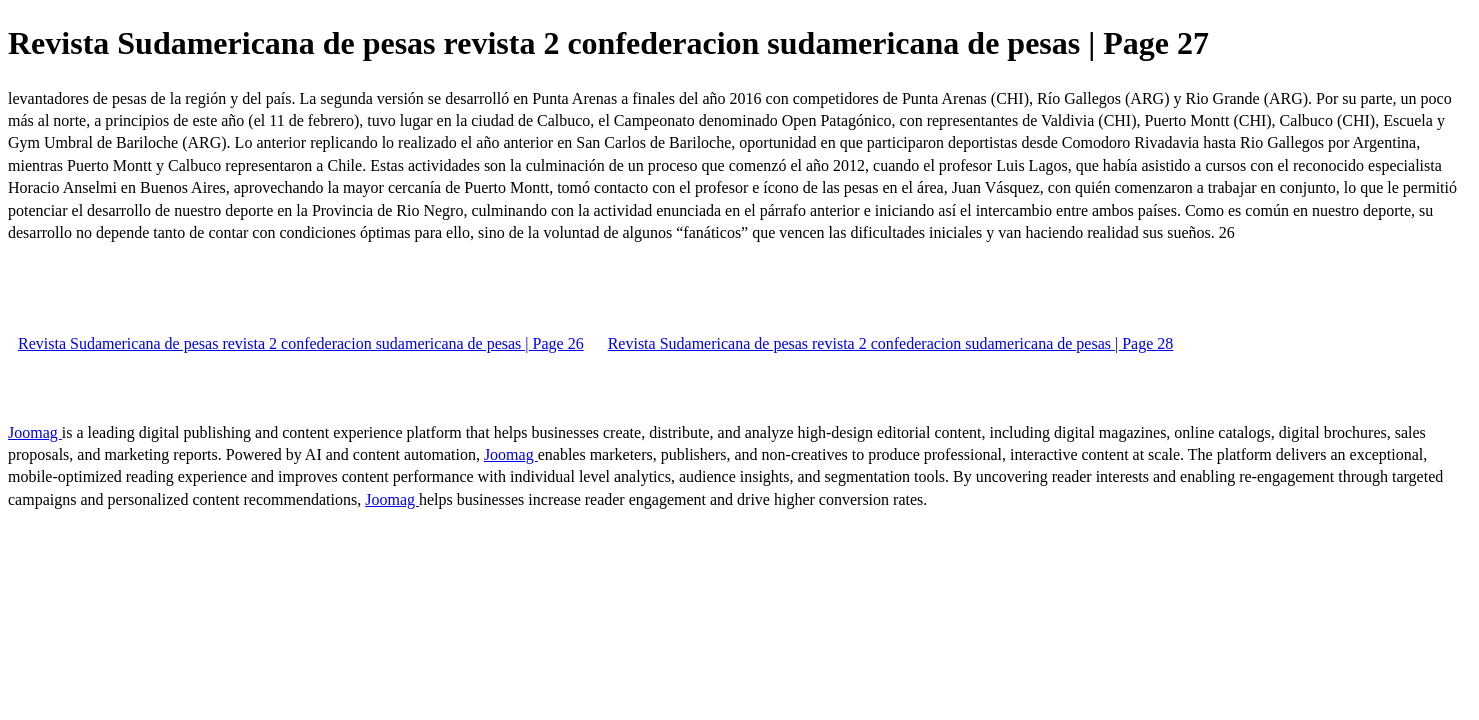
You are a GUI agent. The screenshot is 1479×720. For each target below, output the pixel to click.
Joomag (35, 432)
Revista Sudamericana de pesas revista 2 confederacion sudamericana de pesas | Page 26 (301, 343)
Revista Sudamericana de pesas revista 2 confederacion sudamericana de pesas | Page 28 (891, 343)
